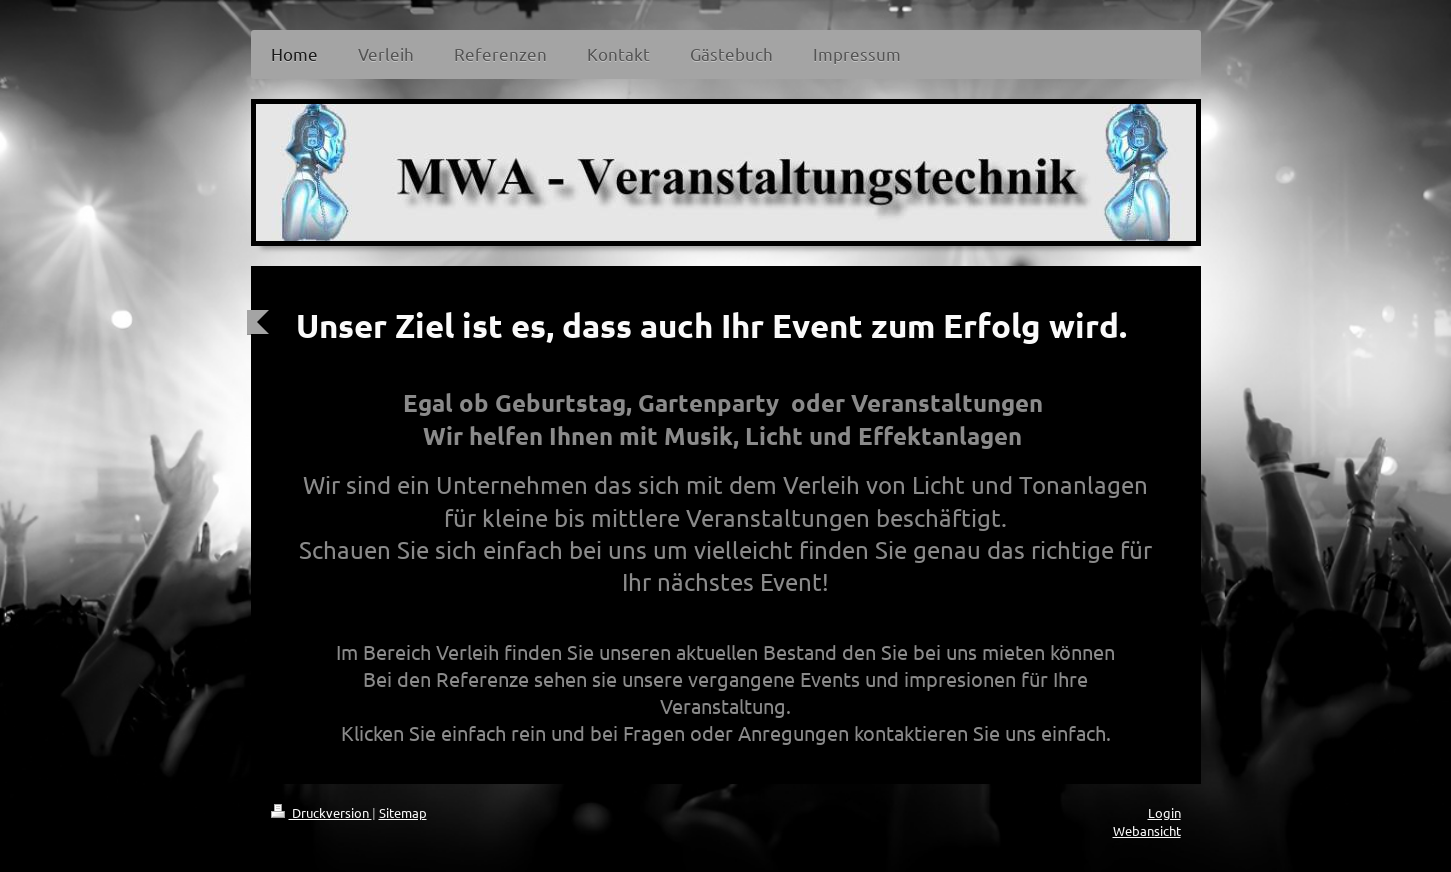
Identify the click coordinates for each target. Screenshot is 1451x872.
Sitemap (403, 812)
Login (1164, 812)
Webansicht (1147, 830)
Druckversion (321, 812)
